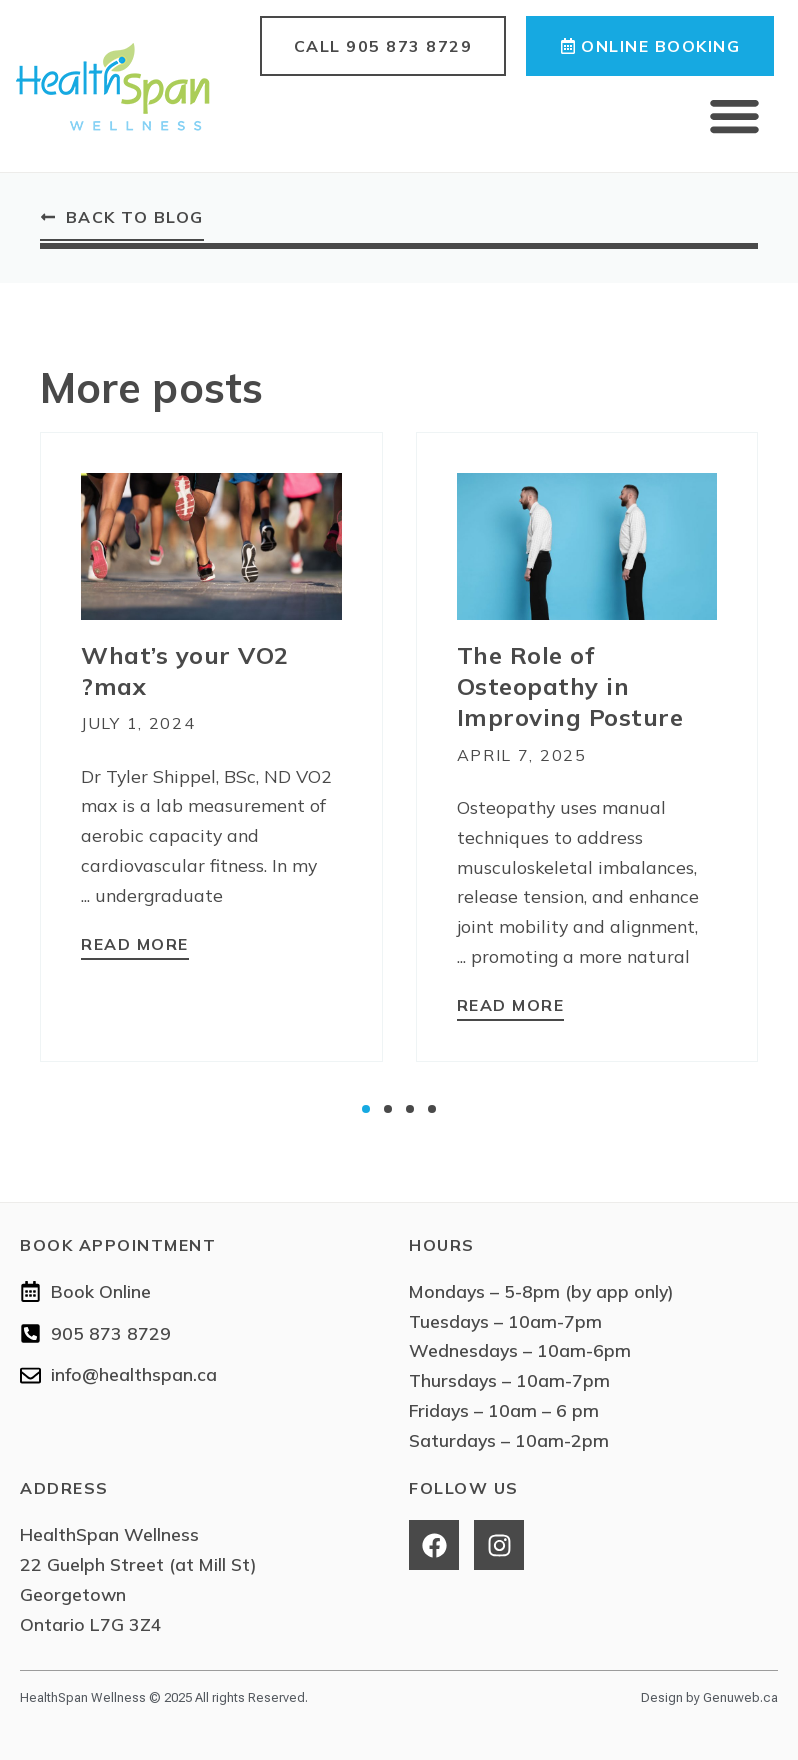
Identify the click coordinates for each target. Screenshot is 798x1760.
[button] (735, 116)
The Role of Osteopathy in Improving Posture (570, 686)
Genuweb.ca (740, 1697)
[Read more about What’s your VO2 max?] (135, 946)
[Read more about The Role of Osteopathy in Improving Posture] (511, 1007)
